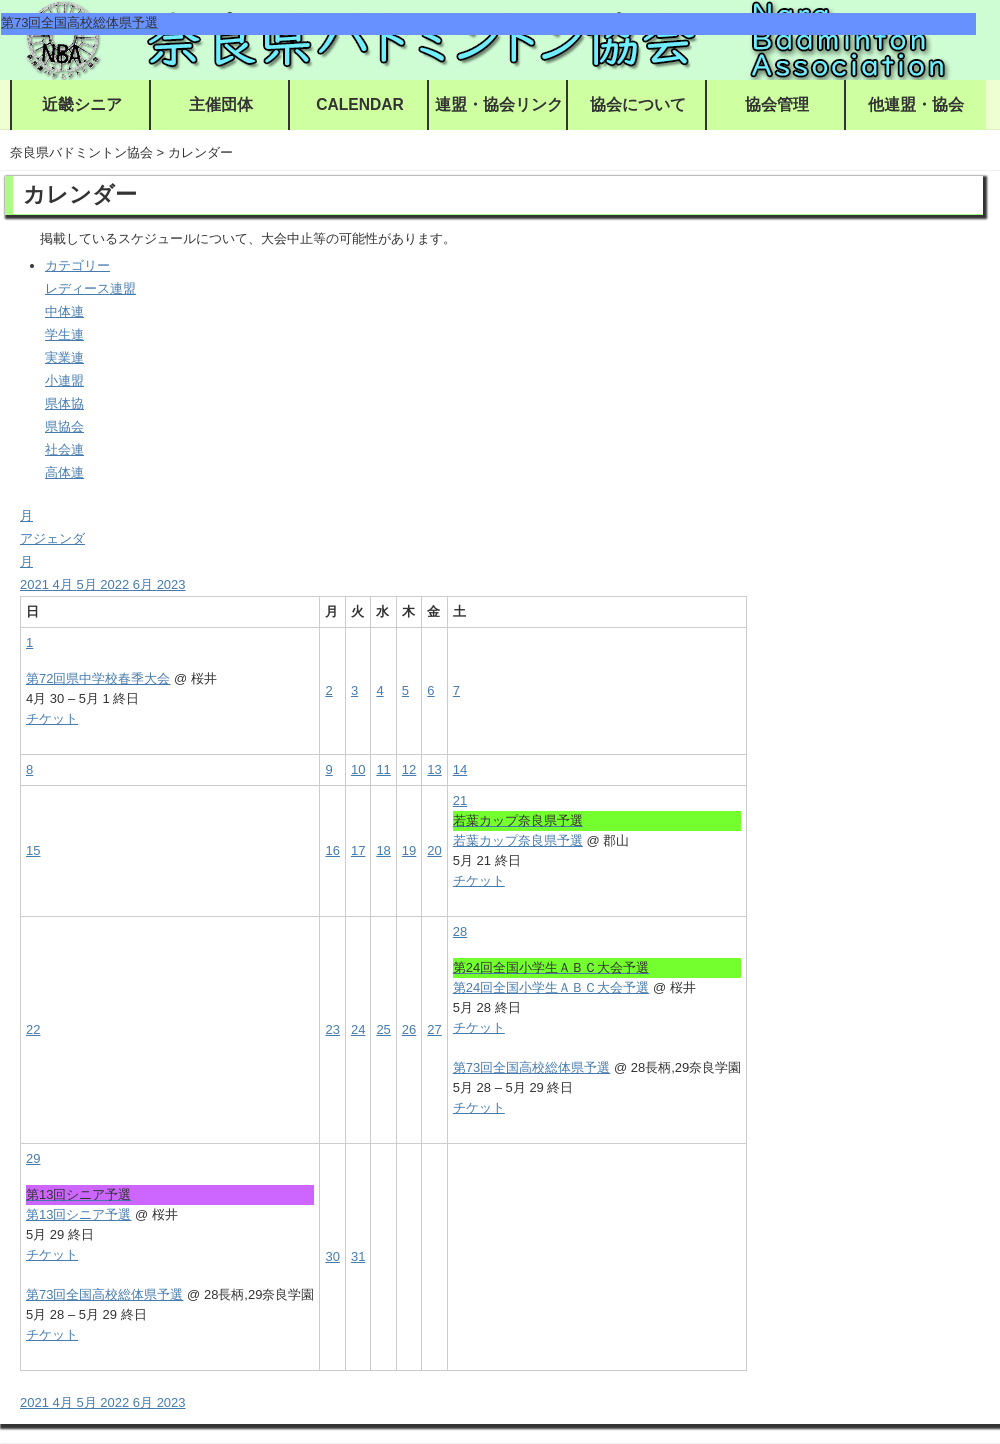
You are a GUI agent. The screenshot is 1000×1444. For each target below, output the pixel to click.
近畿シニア (82, 104)
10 (358, 769)
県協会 (64, 426)
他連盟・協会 (916, 104)
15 (33, 850)
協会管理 (777, 104)
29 (33, 1158)
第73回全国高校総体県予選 (531, 1067)
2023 (171, 584)
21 (460, 800)
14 (460, 769)
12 (409, 769)
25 (383, 1029)
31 (358, 1256)
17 (358, 850)
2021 (36, 584)
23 (332, 1029)
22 (33, 1029)
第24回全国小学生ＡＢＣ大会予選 (551, 987)
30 (332, 1256)
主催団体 (221, 104)
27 (434, 1029)
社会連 (64, 449)
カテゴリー (77, 265)
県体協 (64, 403)
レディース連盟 (90, 288)
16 (332, 850)
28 (460, 931)
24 (358, 1029)
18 (383, 850)
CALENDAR (360, 104)
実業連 (64, 357)
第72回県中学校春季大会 (98, 678)
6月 (145, 584)
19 (409, 850)
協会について (638, 104)
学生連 (64, 334)
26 (409, 1029)
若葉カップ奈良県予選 (518, 840)
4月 (65, 584)
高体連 (64, 472)
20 (434, 850)
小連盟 (64, 380)
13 (434, 769)
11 (383, 769)
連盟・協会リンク (499, 104)
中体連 (64, 311)
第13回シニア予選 (78, 1214)
